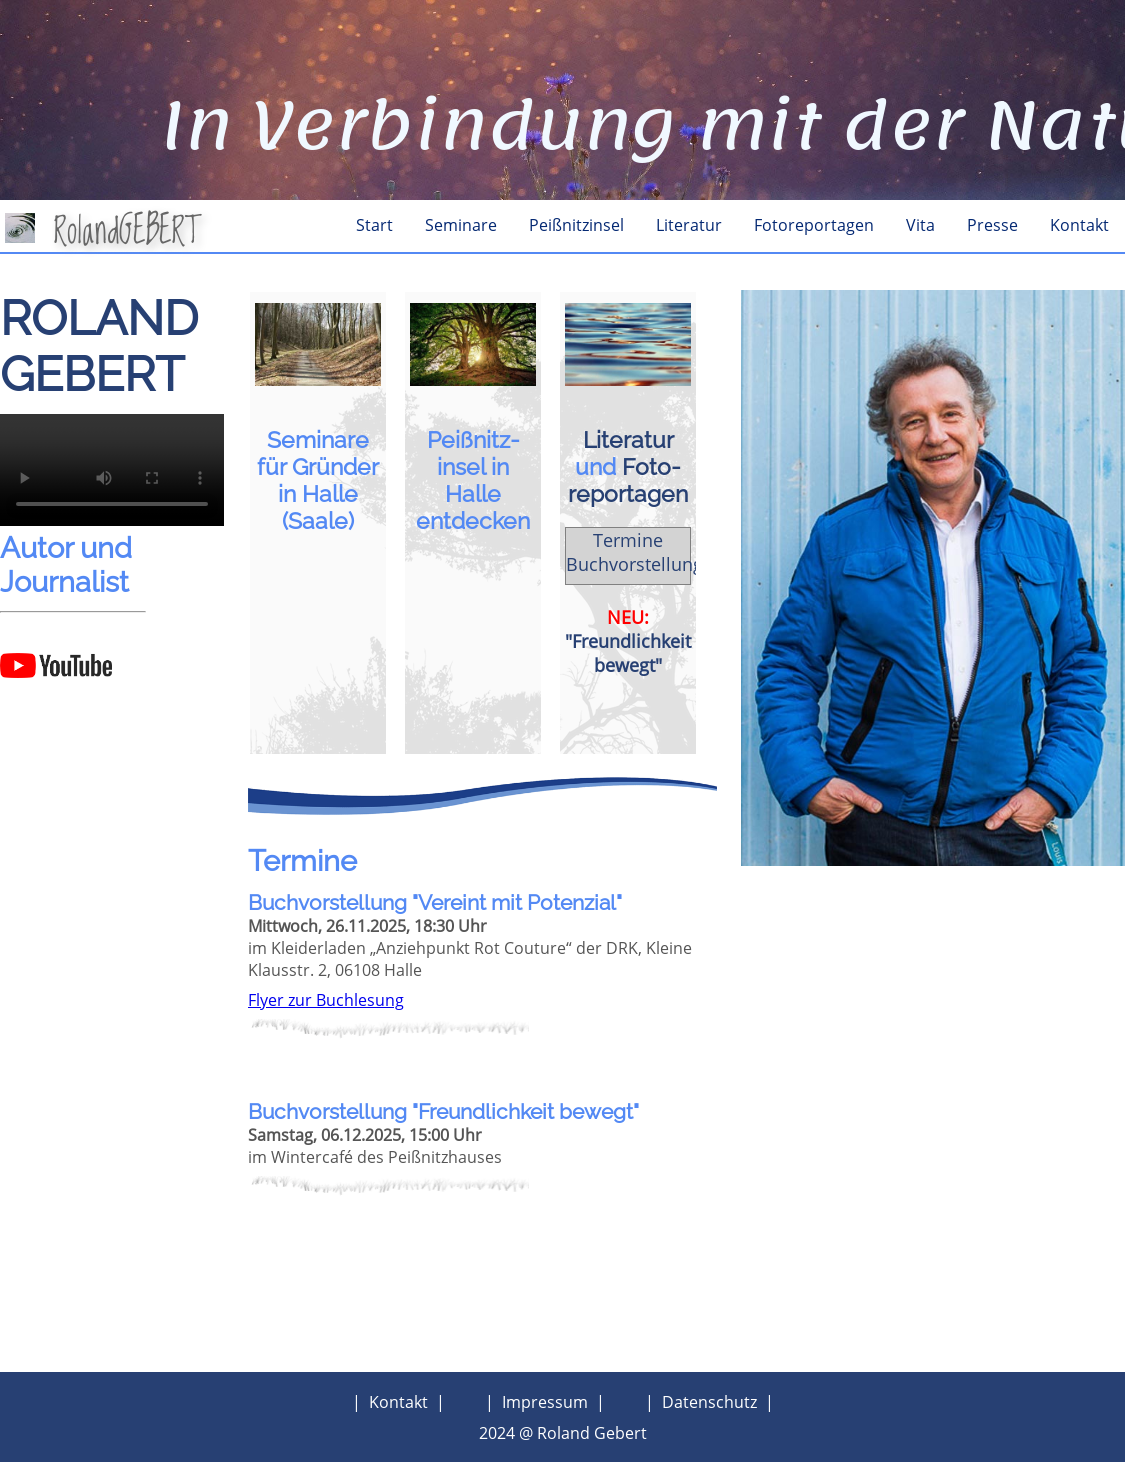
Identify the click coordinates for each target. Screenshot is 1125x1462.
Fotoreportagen (814, 225)
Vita (920, 225)
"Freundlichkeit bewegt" (628, 653)
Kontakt (1079, 225)
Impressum (545, 1402)
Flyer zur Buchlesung (326, 1000)
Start (374, 225)
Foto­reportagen (628, 480)
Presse (992, 225)
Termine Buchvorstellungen (645, 552)
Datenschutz (709, 1402)
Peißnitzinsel (576, 225)
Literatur (689, 225)
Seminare (461, 225)
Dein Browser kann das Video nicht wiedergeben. (112, 470)
